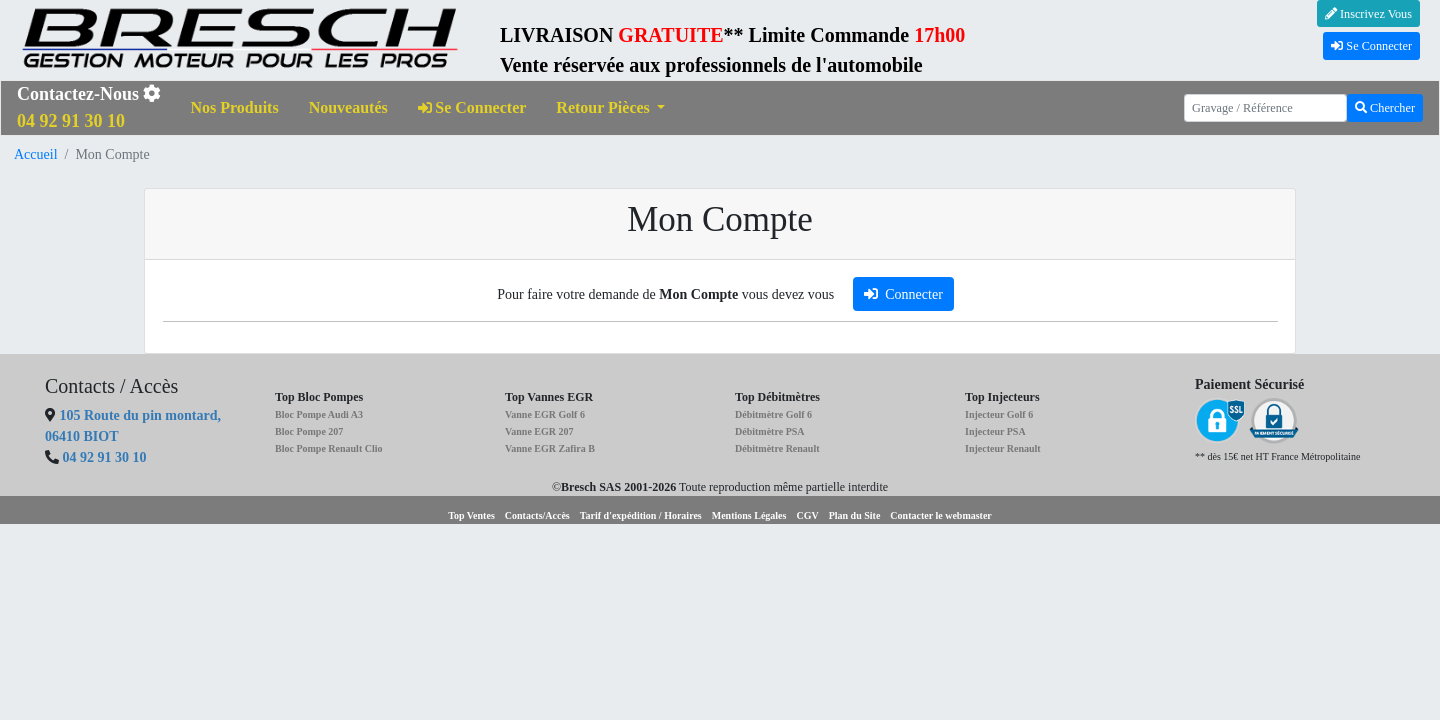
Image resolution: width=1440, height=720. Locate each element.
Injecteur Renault (1003, 448)
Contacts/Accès (537, 515)
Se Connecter (1371, 46)
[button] (610, 108)
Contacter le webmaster (940, 515)
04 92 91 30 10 (105, 457)
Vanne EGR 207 (539, 431)
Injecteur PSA (995, 431)
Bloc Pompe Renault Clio (329, 448)
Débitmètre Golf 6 (773, 414)
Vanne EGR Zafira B (550, 448)
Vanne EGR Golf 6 (545, 414)
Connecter (903, 294)
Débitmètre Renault (777, 448)
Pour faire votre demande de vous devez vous (665, 294)
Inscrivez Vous (1368, 14)
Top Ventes (471, 515)
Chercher (1385, 108)
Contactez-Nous (89, 107)
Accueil (36, 154)
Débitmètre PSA (770, 431)
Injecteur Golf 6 (999, 414)
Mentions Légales (749, 515)
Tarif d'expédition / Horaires (641, 515)
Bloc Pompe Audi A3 (319, 414)
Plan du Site (855, 515)
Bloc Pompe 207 (309, 431)
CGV (807, 515)
